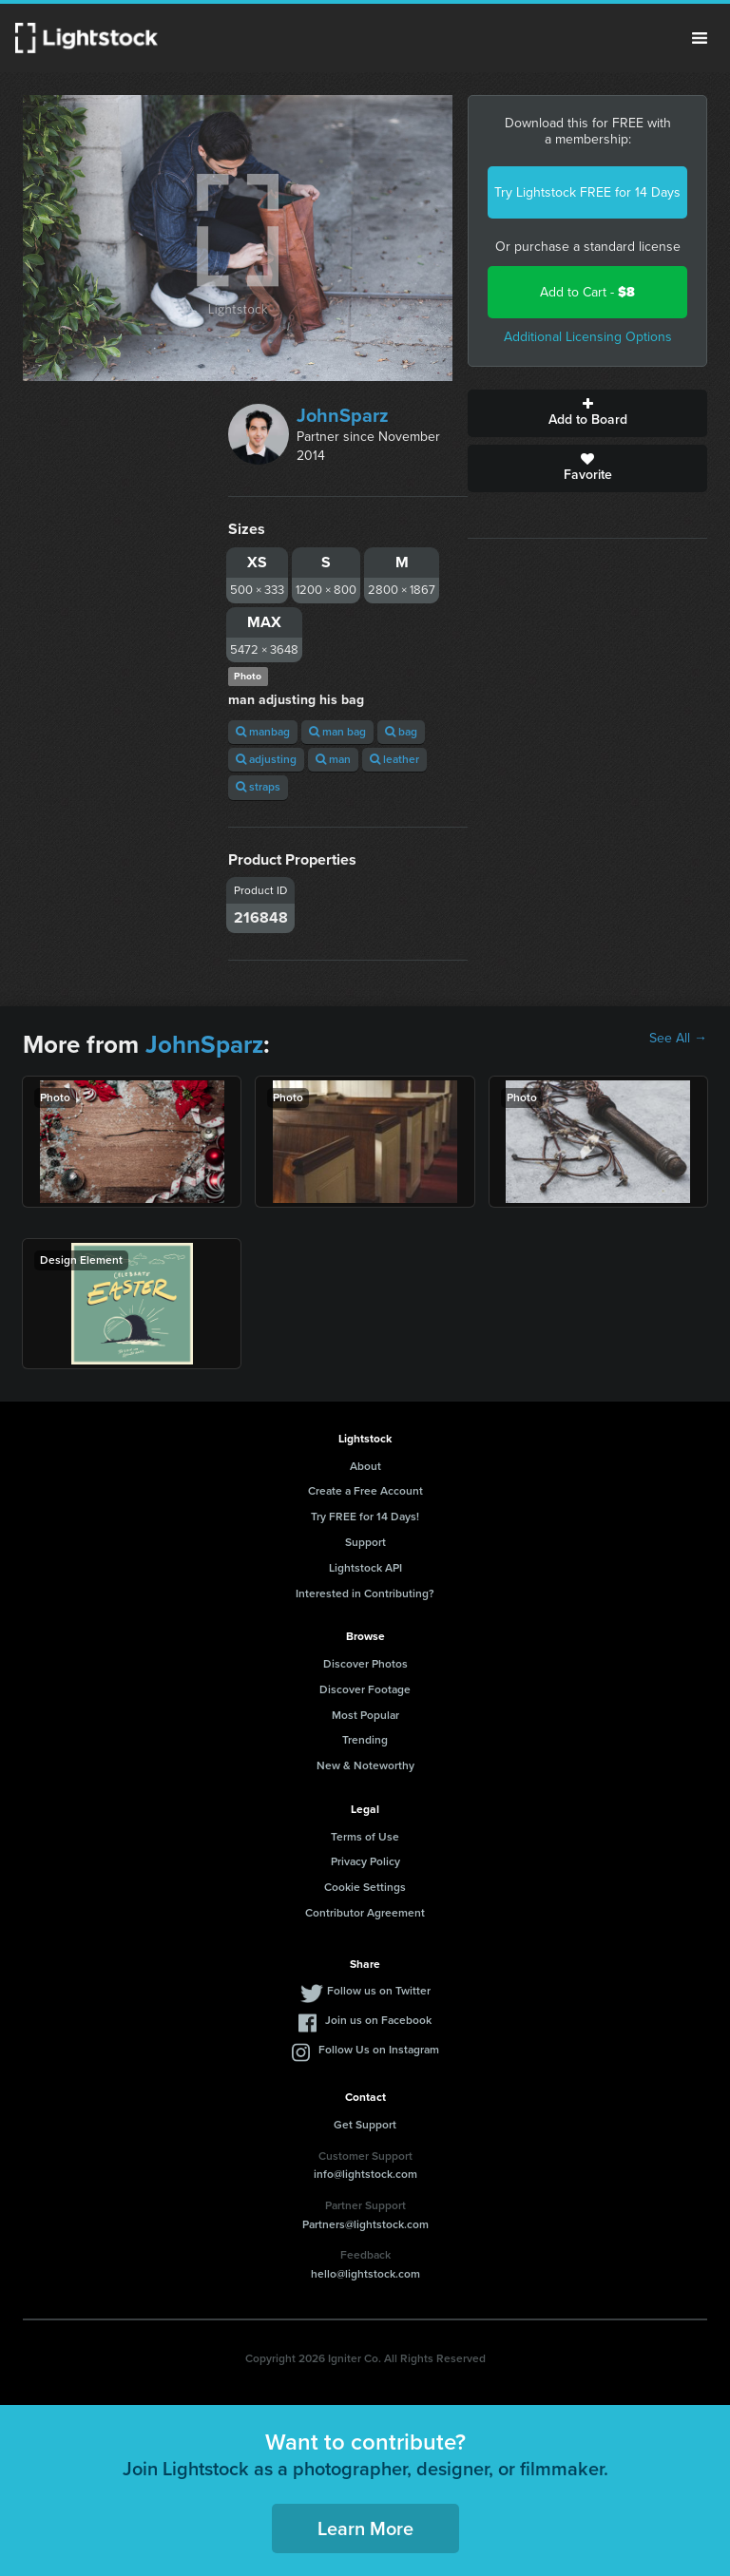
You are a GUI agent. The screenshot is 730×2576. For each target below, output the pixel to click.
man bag (337, 731)
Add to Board (587, 413)
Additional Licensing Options (588, 337)
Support (365, 1542)
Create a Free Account (365, 1490)
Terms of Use (365, 1836)
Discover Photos (365, 1663)
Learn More (365, 2528)
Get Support (365, 2124)
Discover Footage (365, 1689)
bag (401, 731)
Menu (699, 38)
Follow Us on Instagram (378, 2049)
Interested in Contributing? (365, 1593)
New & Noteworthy (365, 1765)
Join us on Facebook (378, 2020)
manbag (263, 731)
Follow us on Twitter (379, 1990)
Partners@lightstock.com (365, 2224)
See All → (678, 1038)
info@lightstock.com (365, 2174)
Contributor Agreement (365, 1912)
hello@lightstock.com (365, 2273)
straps (258, 786)
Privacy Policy (365, 1861)
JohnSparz (343, 415)
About (365, 1466)
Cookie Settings (365, 1887)
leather (394, 759)
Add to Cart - (587, 292)
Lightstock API (365, 1567)
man (333, 759)
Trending (365, 1739)
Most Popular (365, 1715)
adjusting (266, 759)
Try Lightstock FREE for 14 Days (587, 192)
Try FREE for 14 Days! (365, 1516)
